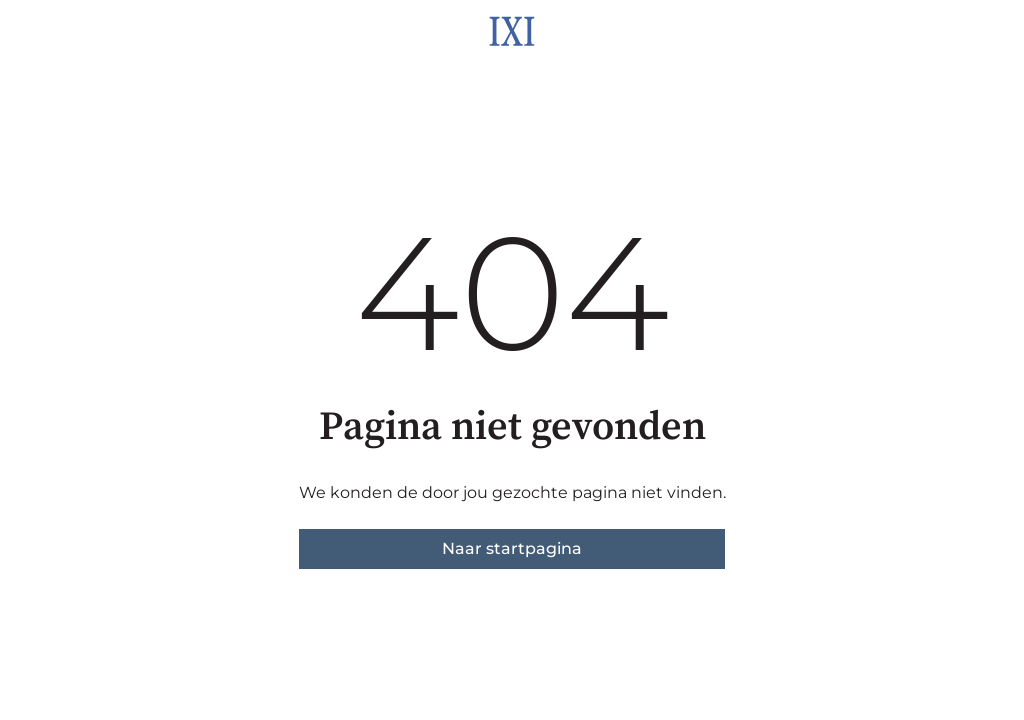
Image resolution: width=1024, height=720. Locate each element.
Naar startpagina (512, 548)
